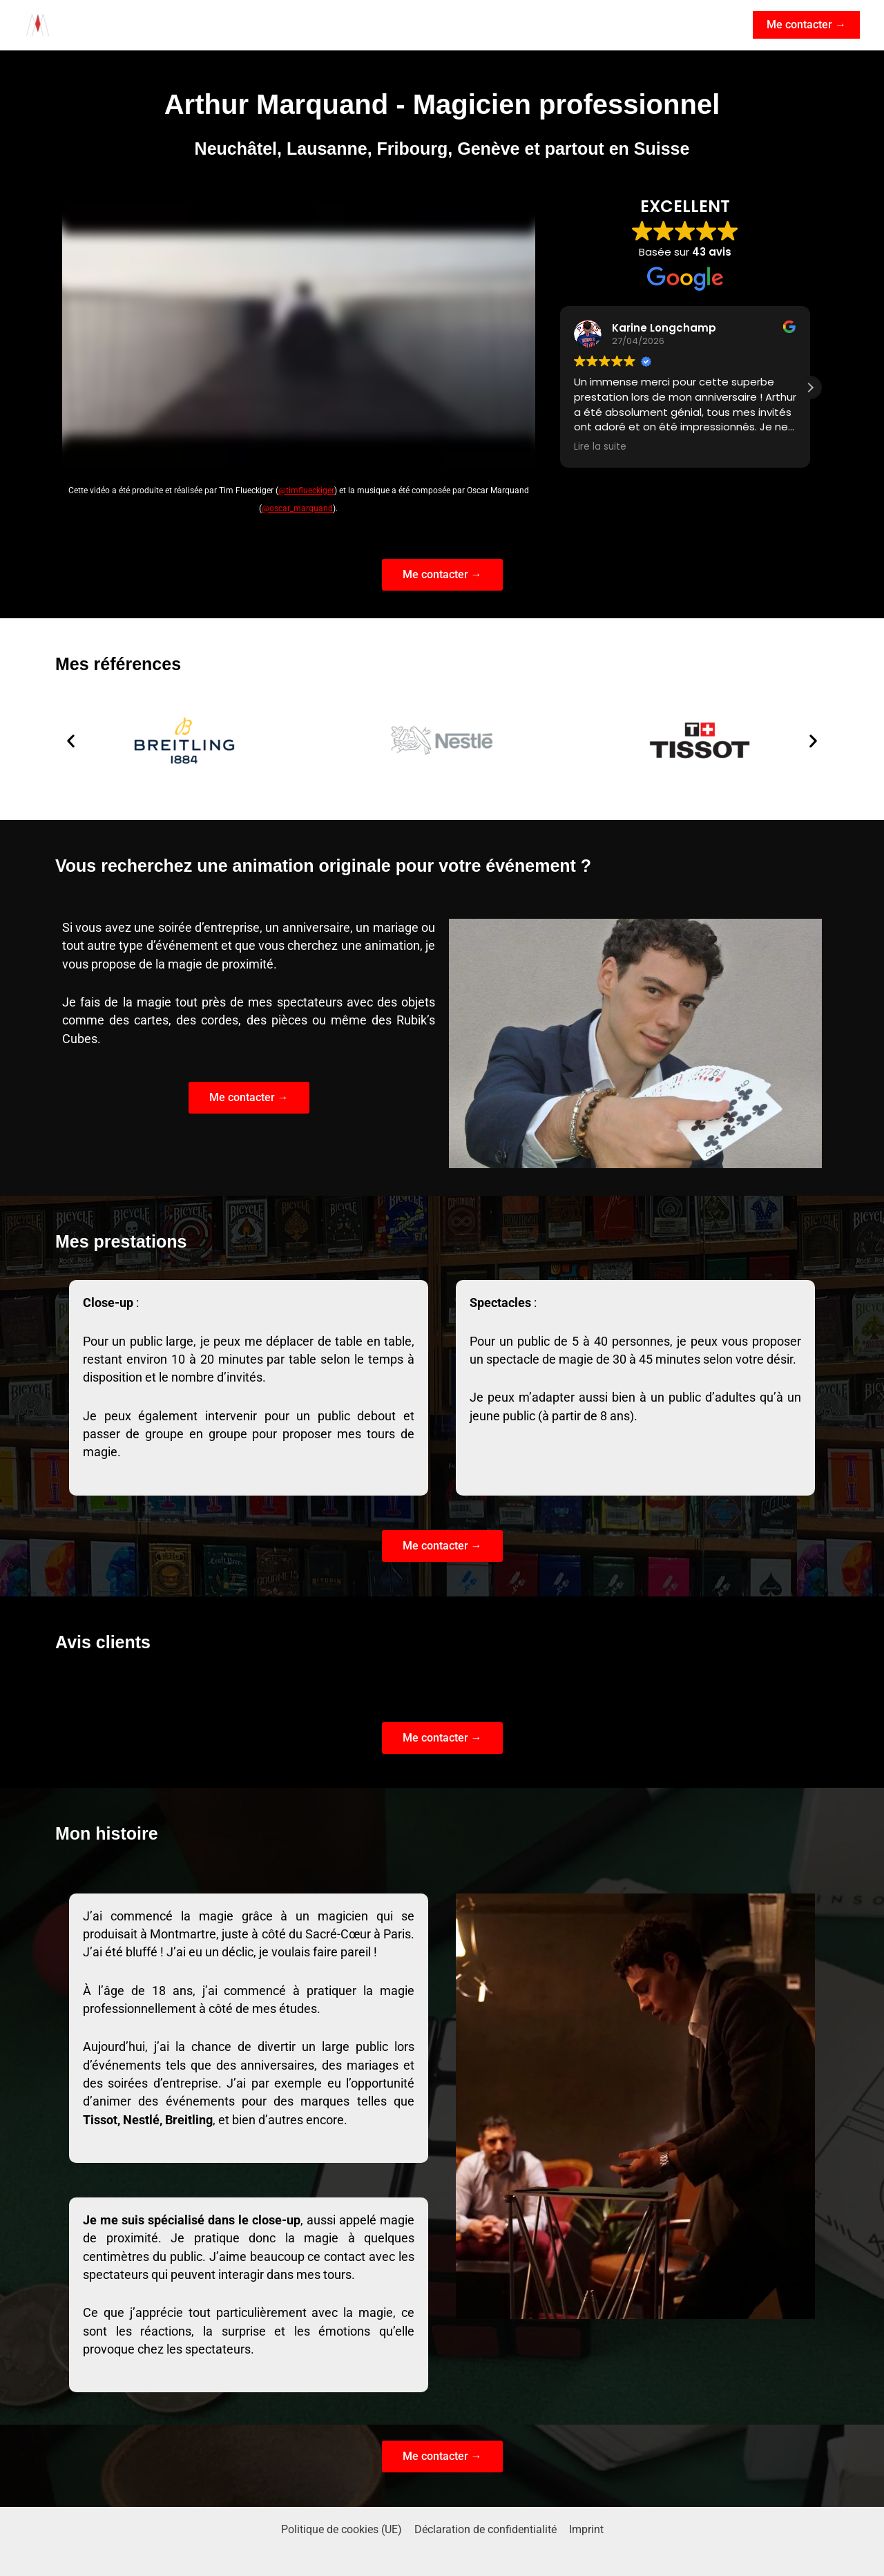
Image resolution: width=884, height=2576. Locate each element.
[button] (806, 25)
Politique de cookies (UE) (342, 2529)
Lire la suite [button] (600, 447)
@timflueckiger (306, 490)
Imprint (585, 2529)
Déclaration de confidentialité (485, 2529)
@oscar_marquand (297, 508)
